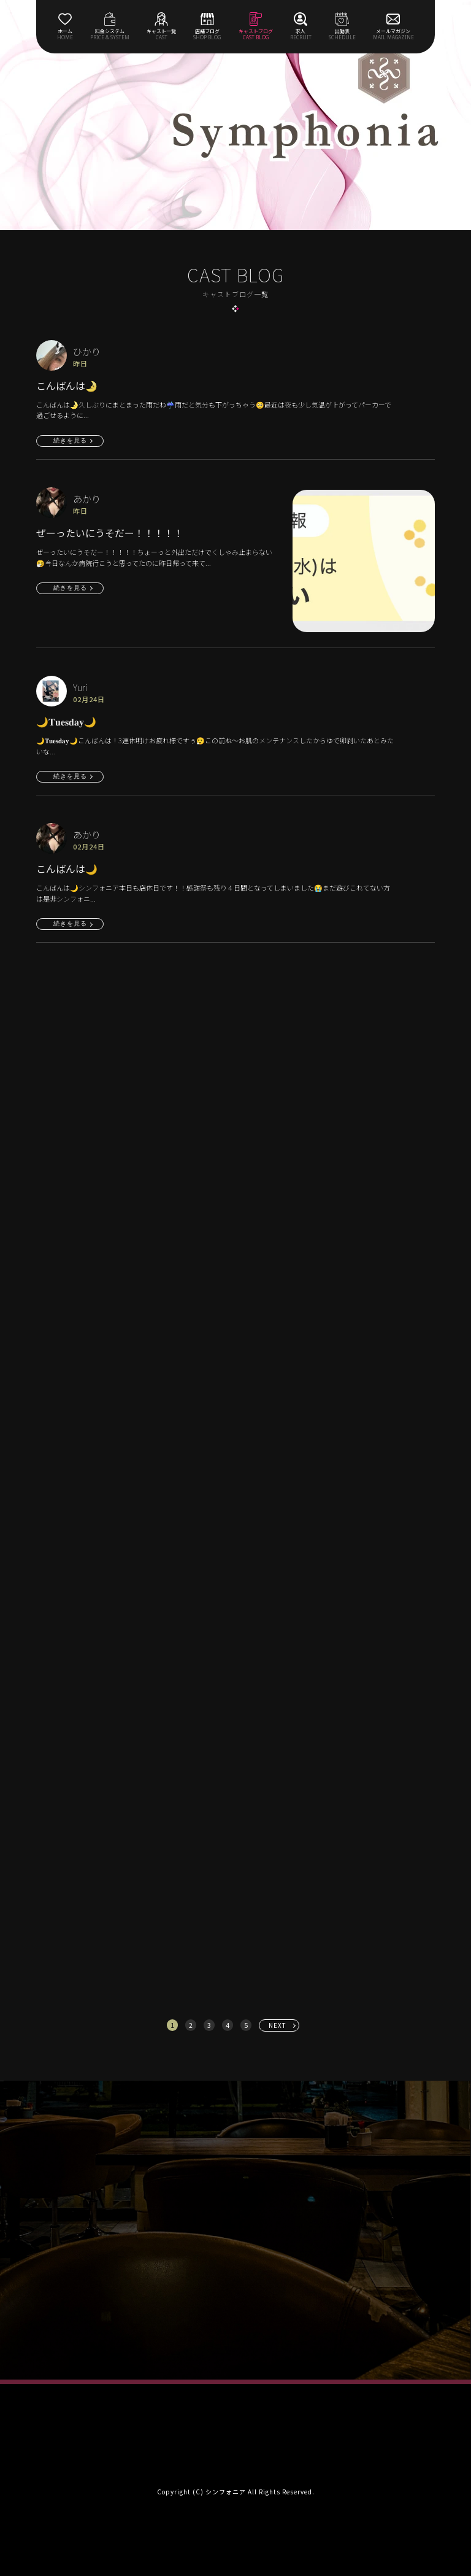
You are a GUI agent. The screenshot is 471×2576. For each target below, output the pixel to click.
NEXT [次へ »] (277, 2025)
